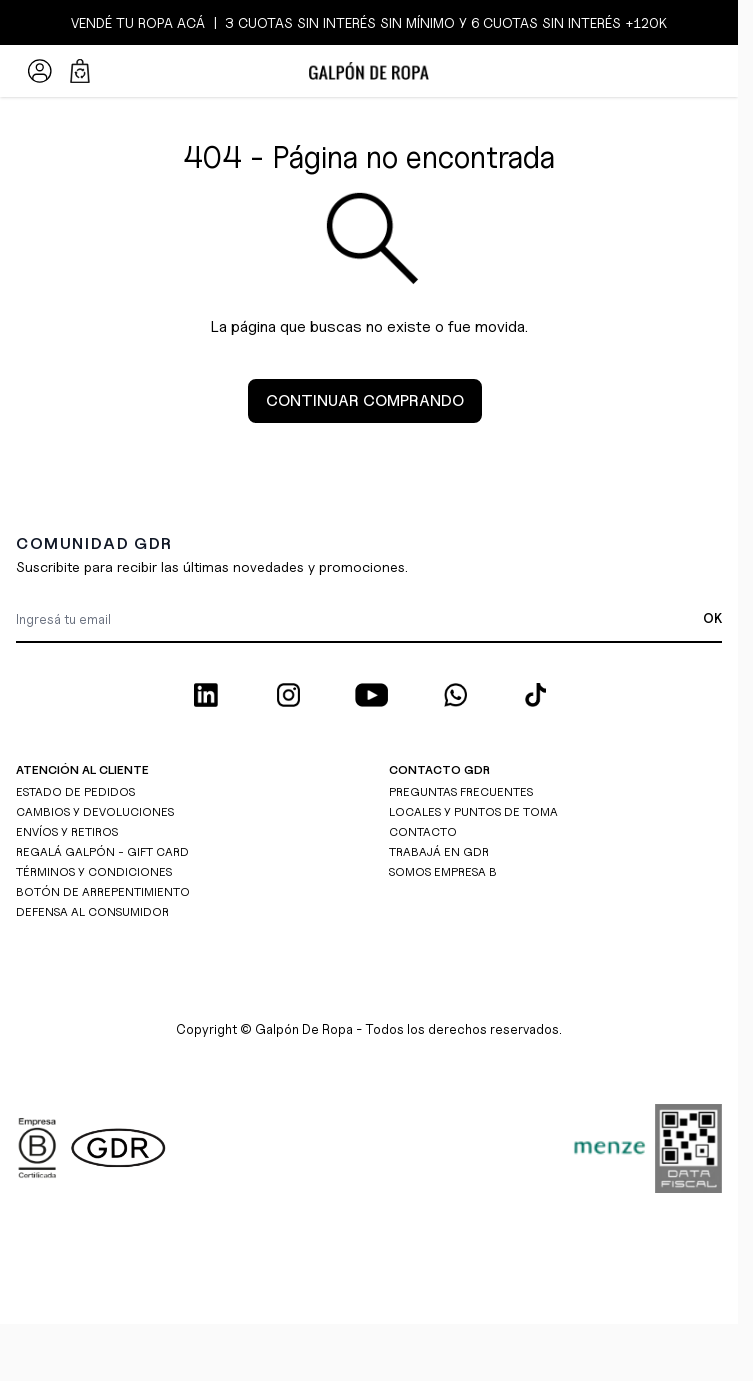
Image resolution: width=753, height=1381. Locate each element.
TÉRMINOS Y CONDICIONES (94, 871)
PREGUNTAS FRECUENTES (461, 791)
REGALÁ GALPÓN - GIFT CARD (102, 851)
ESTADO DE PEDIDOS (75, 791)
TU (125, 22)
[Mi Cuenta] (40, 71)
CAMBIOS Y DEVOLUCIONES (95, 811)
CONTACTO (423, 831)
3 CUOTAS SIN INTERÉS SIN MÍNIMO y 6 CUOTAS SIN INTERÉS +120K (444, 22)
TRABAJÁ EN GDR (439, 851)
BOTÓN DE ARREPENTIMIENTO (103, 891)
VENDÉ (93, 22)
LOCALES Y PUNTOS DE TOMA (473, 811)
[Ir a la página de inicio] (369, 71)
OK (712, 618)
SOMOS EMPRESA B (443, 871)
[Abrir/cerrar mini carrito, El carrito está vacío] (80, 71)
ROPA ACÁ (169, 22)
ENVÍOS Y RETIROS (67, 831)
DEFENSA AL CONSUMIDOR (92, 911)
